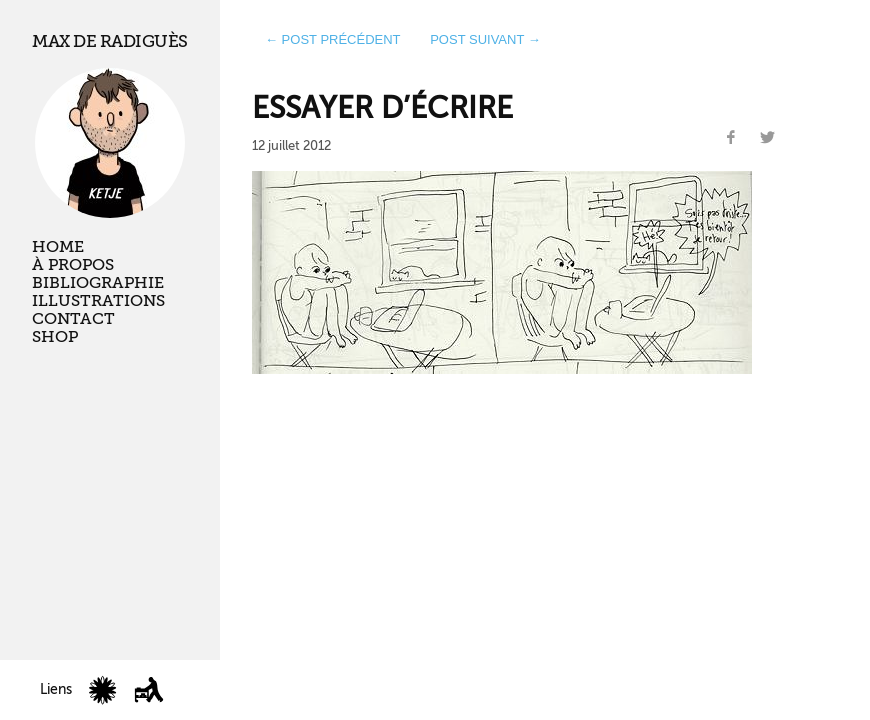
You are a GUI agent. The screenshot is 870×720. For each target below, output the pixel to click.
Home (58, 247)
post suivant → (485, 39)
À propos (73, 265)
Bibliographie (98, 283)
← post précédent (333, 39)
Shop (55, 337)
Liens (56, 689)
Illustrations (98, 301)
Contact (73, 319)
